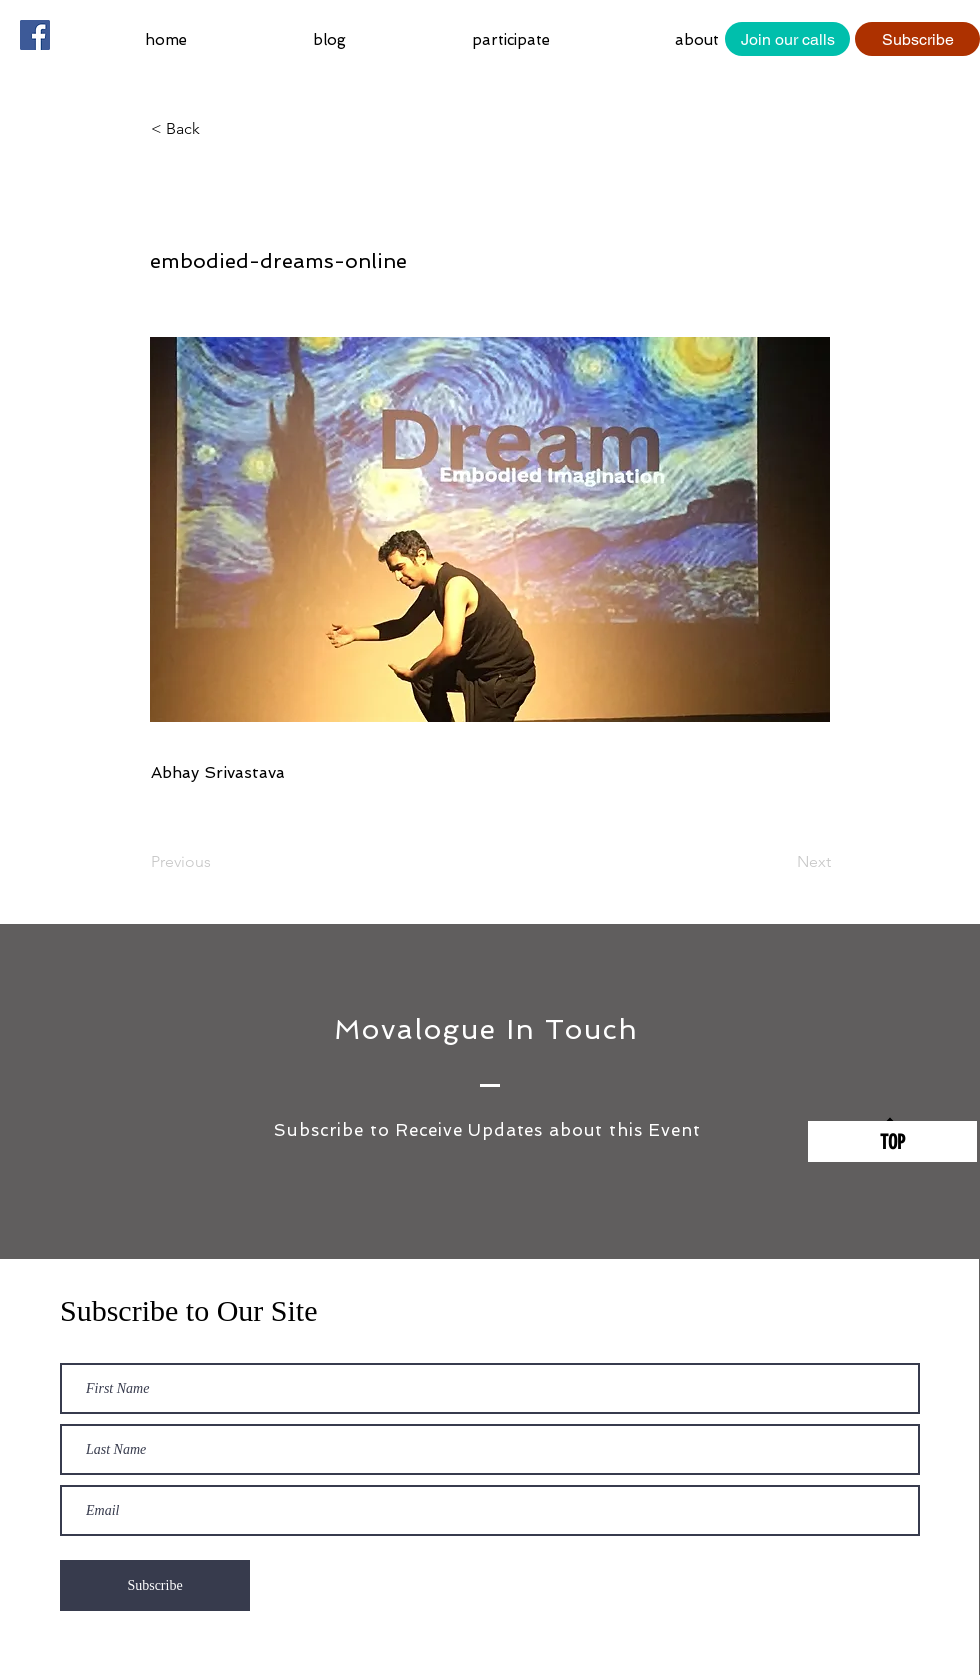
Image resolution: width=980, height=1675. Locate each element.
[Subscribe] (917, 39)
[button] (558, 40)
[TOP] (892, 1141)
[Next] (781, 862)
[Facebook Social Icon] (35, 35)
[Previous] (217, 862)
